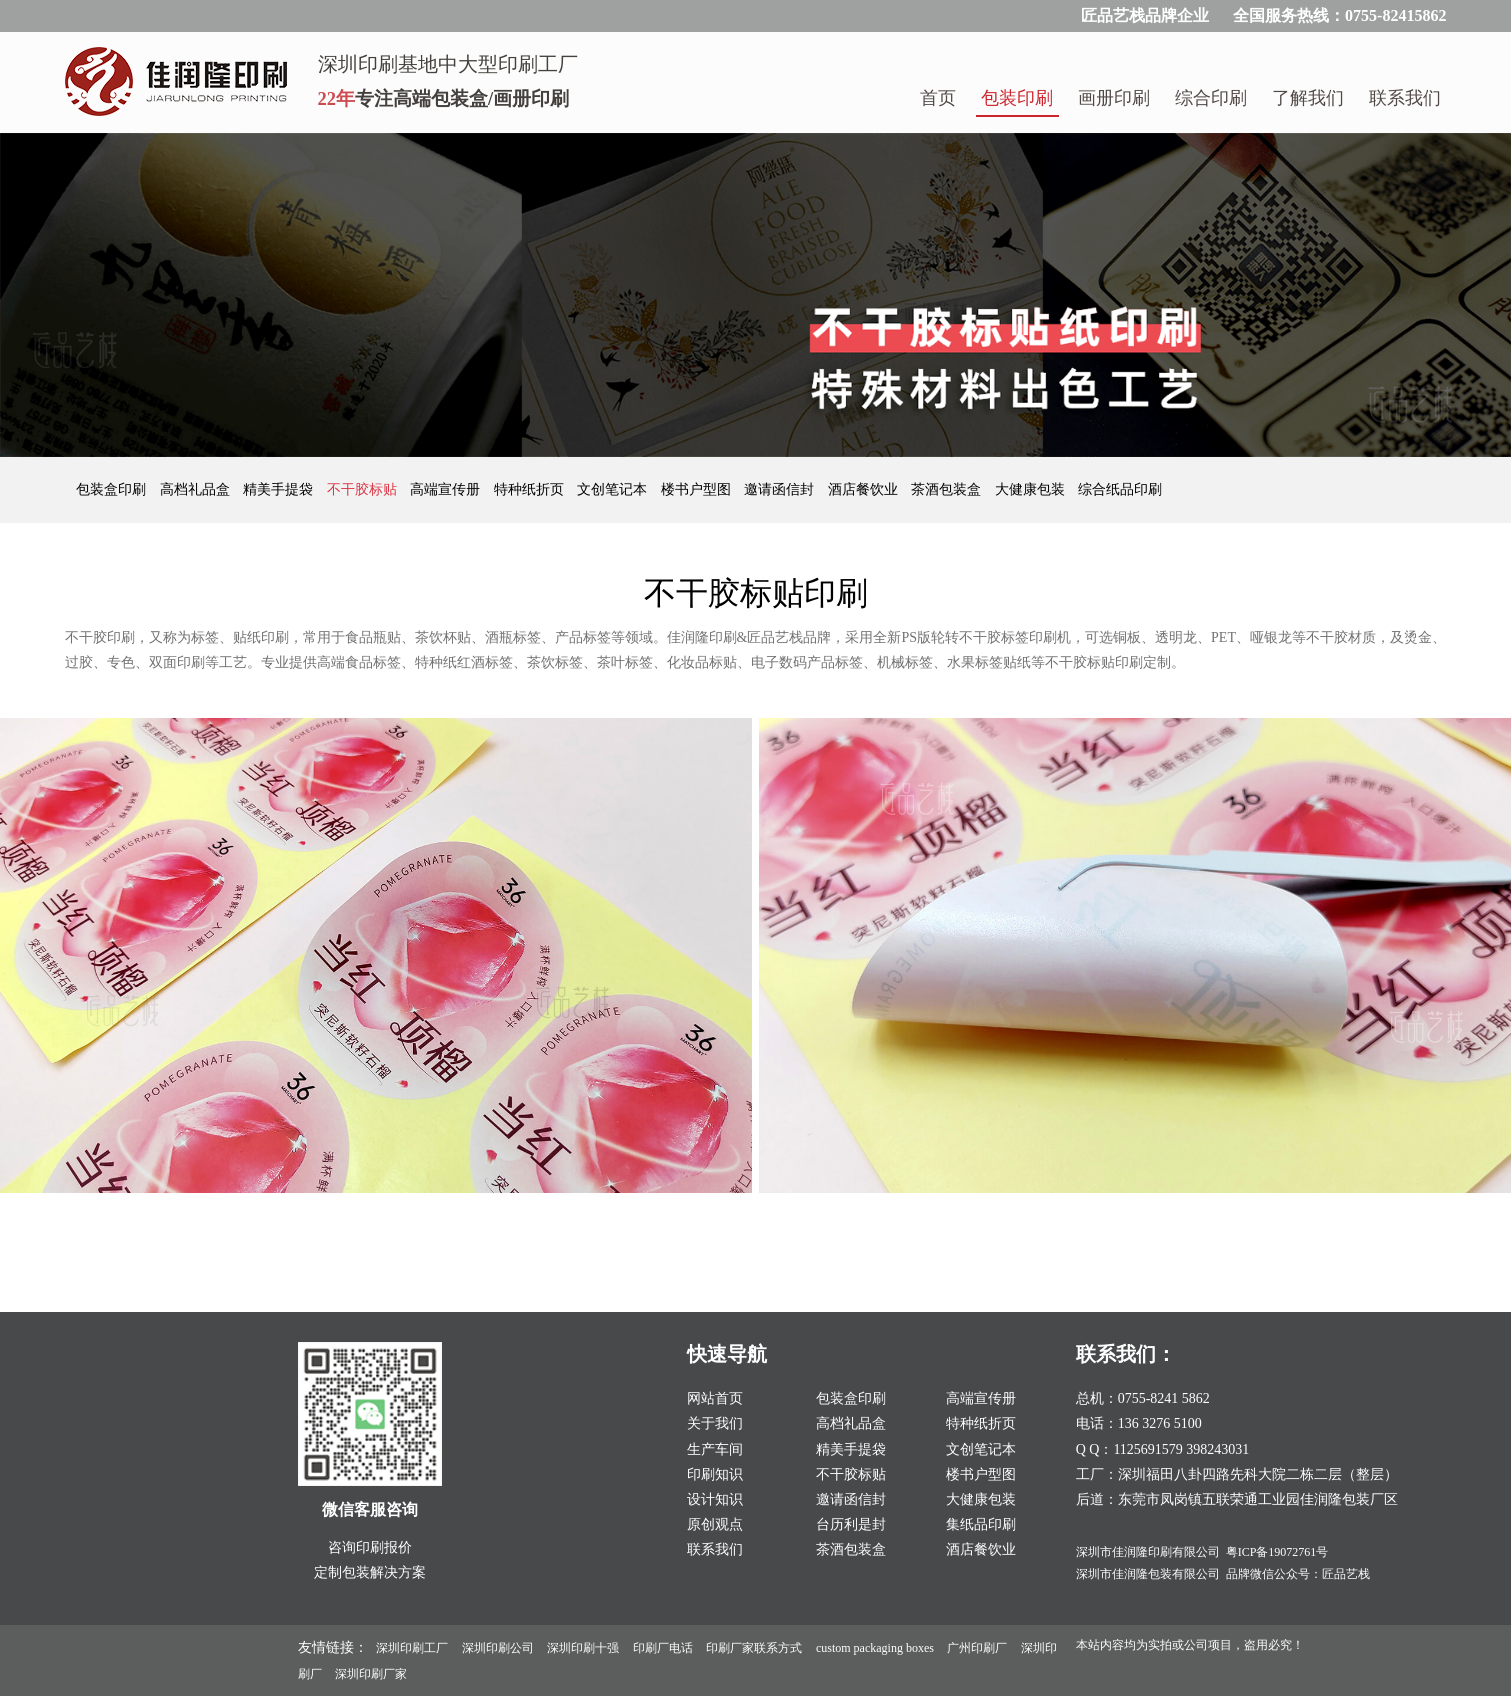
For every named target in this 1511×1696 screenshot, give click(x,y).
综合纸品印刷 (1120, 489)
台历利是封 (851, 1524)
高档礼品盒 (197, 489)
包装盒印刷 (113, 489)
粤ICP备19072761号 (1277, 1552)
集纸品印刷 (981, 1524)
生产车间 (715, 1449)
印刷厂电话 (663, 1648)
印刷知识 (715, 1474)
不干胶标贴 (364, 489)
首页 (938, 98)
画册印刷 (1114, 98)
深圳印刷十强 (583, 1648)
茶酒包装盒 (948, 489)
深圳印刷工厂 (412, 1648)
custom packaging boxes (875, 1648)
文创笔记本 (614, 489)
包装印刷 (1017, 98)
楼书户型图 (698, 489)
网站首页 (715, 1398)
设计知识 (715, 1499)
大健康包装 (1032, 489)
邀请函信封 (781, 489)
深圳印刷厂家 (371, 1674)
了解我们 (1308, 98)
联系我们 (1405, 98)
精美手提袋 (280, 489)
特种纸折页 (531, 489)
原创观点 (715, 1524)
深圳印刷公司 (498, 1648)
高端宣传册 (447, 489)
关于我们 (715, 1423)
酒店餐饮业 (865, 489)
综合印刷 (1211, 98)
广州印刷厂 (977, 1648)
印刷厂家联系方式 (754, 1648)
